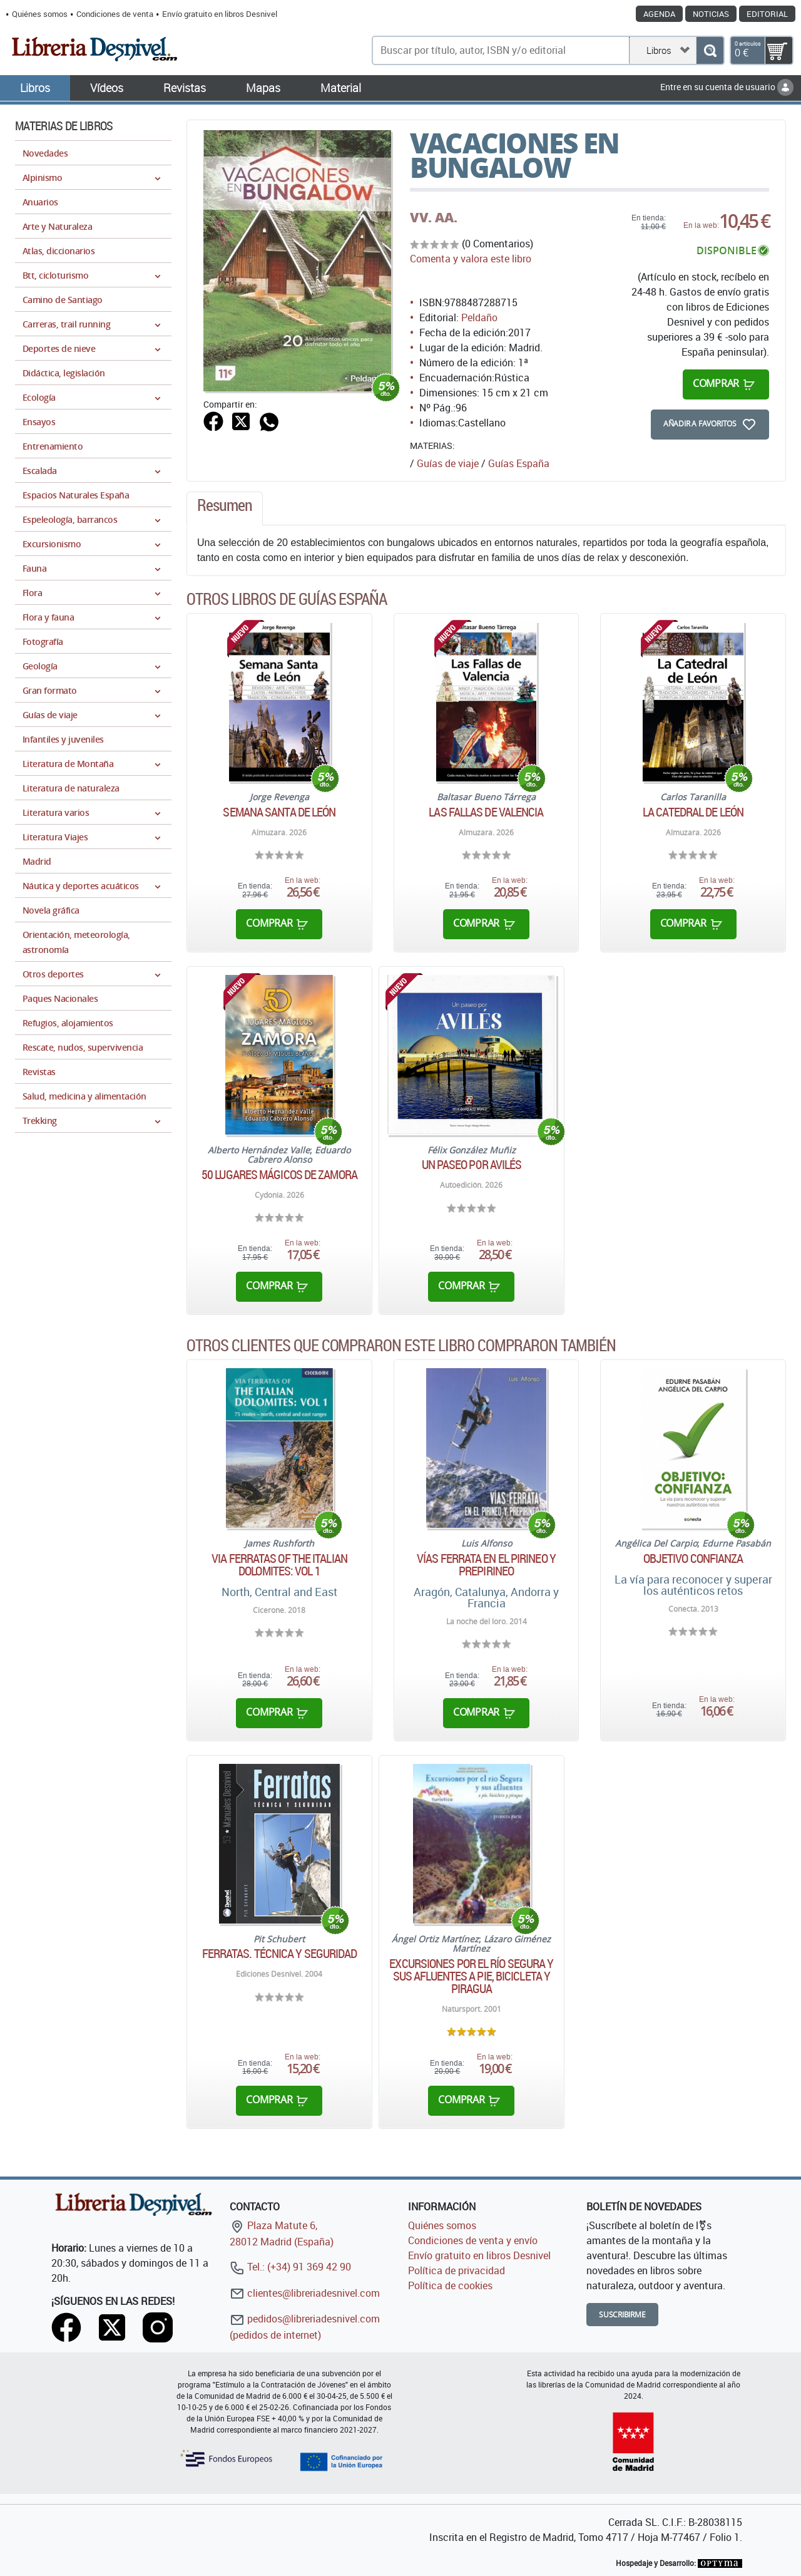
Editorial (767, 13)
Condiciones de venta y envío (473, 2240)
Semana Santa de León (279, 812)
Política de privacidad (456, 2270)
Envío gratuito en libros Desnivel (219, 13)
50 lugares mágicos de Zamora (279, 1174)
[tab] (224, 508)
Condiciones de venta (114, 13)
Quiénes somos (40, 13)
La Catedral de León (693, 812)
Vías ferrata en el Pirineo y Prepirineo (486, 1564)
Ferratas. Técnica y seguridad (279, 1953)
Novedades (45, 153)
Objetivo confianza (693, 1558)
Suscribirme (622, 2314)
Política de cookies (450, 2285)
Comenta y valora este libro (470, 258)
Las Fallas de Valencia (486, 812)
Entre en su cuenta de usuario (726, 87)
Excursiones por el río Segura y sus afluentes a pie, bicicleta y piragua (471, 1976)
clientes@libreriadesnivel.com (305, 2293)
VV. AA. (433, 217)
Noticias (711, 13)
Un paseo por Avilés (472, 1164)
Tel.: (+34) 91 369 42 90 (290, 2267)
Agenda (659, 13)
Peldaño (479, 317)
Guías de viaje (448, 463)
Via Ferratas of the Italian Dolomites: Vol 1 (279, 1564)
